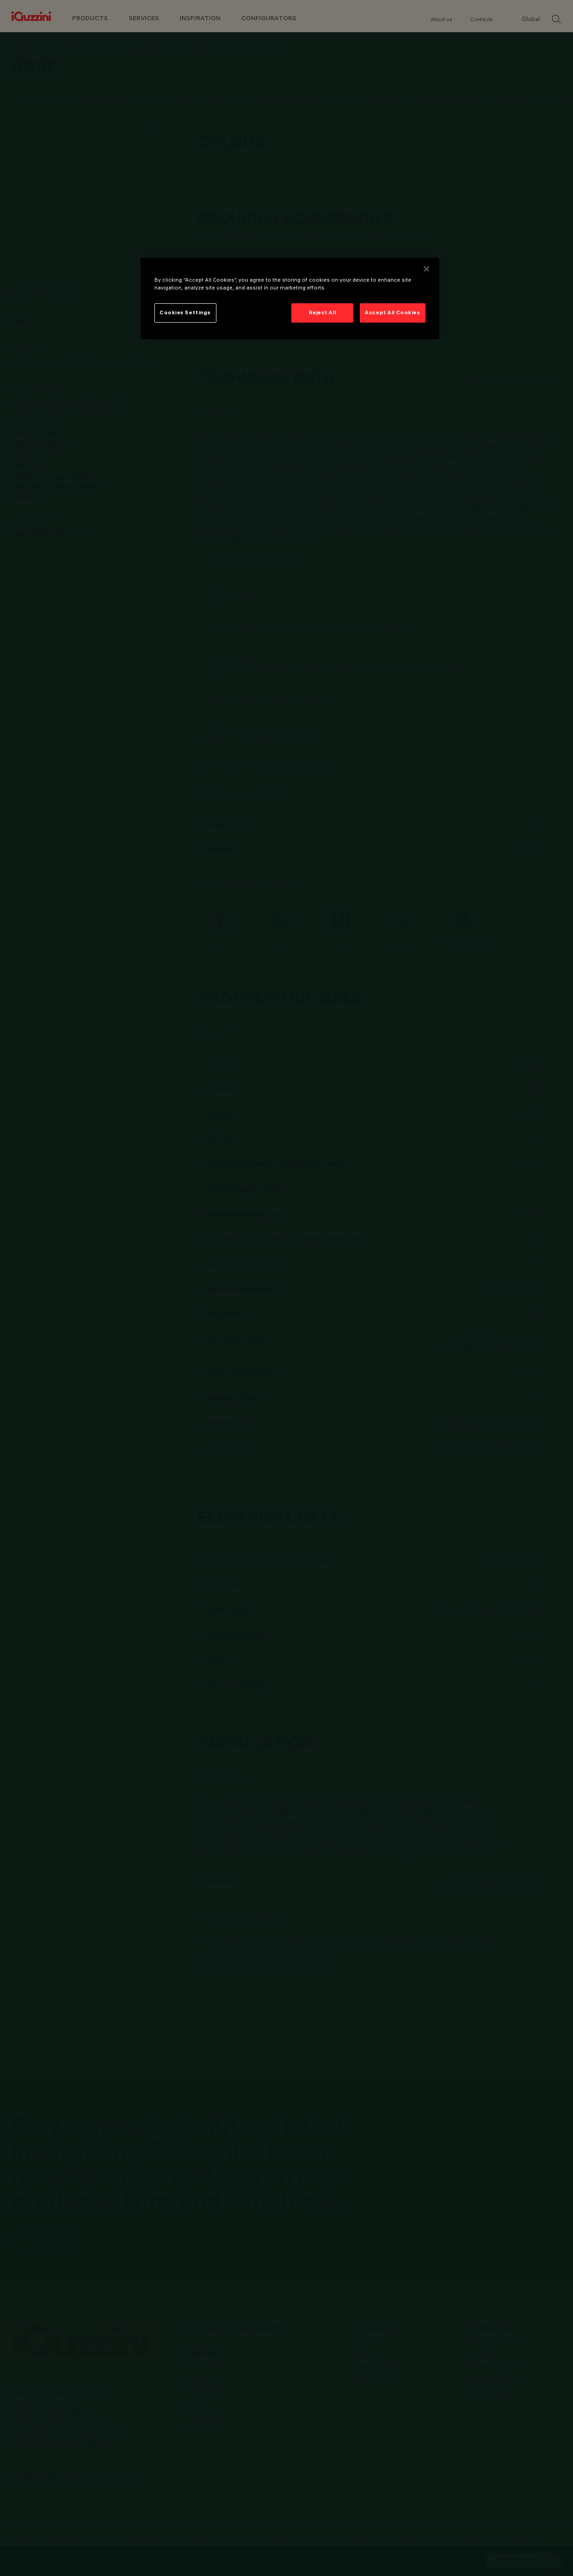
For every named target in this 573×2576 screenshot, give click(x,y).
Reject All (322, 312)
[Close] (426, 269)
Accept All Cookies (392, 312)
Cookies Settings (185, 312)
